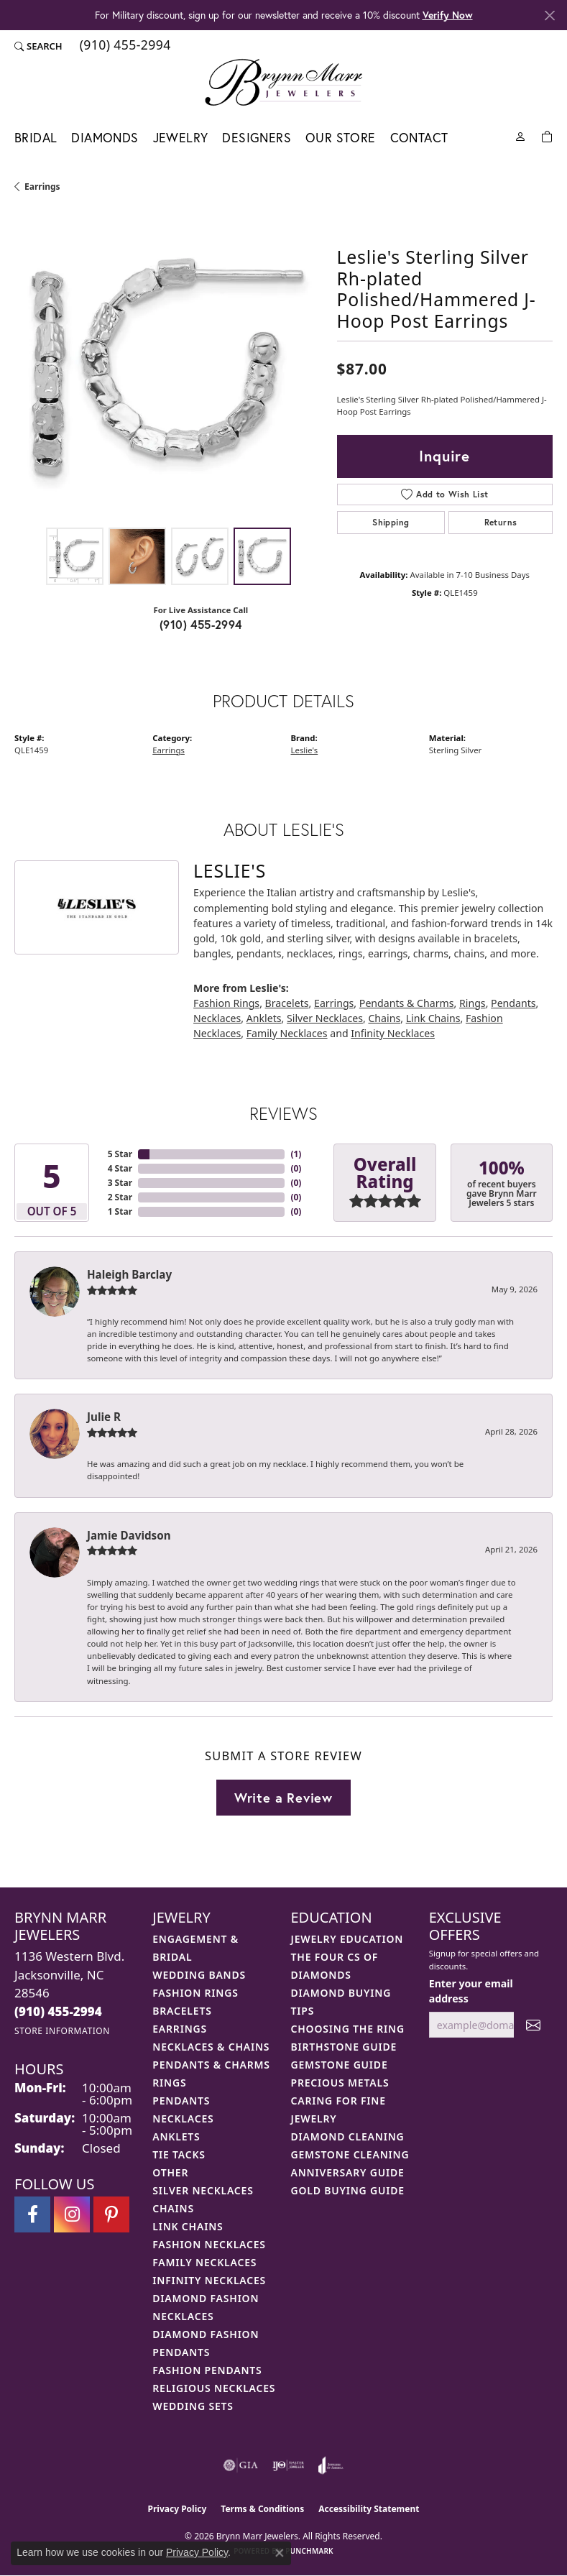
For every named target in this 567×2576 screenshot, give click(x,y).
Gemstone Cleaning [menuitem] (350, 2154)
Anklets (264, 1018)
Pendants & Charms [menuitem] (211, 2064)
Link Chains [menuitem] (187, 2226)
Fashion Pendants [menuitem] (207, 2370)
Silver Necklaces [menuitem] (202, 2190)
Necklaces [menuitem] (182, 2118)
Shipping (390, 522)
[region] (168, 366)
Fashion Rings (226, 1003)
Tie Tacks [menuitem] (179, 2154)
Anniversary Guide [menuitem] (348, 2172)
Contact (419, 137)
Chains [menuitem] (173, 2208)
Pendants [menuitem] (181, 2100)
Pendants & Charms (406, 1003)
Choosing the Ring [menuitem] (348, 2029)
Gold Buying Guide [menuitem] (348, 2190)
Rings (472, 1003)
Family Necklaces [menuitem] (204, 2262)
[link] (124, 46)
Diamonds (104, 137)
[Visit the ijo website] (288, 2465)
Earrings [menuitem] (179, 2029)
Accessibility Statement (368, 2509)
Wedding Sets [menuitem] (193, 2406)
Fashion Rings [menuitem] (195, 1993)
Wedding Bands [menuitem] (199, 1975)
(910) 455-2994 (201, 624)
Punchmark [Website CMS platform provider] (309, 2551)
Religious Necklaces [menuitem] (213, 2388)
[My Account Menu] (520, 135)
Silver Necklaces (325, 1018)
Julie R (104, 1416)
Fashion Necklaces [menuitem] (209, 2244)
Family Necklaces (287, 1033)
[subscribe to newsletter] (533, 2025)
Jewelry (180, 137)
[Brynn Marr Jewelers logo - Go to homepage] (283, 82)
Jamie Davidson (129, 1535)
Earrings (42, 186)
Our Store (340, 137)
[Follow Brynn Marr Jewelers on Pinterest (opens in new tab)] (111, 2214)
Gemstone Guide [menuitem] (339, 2064)
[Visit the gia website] (240, 2465)
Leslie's (304, 750)
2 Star (120, 1197)
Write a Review (283, 1797)
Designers (256, 137)
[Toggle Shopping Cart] (547, 135)
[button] (38, 46)
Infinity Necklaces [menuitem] (209, 2280)
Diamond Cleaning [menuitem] (348, 2136)
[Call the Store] (58, 2011)
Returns (500, 522)
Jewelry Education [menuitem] (347, 1939)
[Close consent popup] (279, 2553)
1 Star (120, 1211)
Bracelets (287, 1003)
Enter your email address (471, 1991)
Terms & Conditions (262, 2509)
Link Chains (433, 1018)
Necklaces (217, 1018)
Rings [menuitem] (169, 2082)
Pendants (513, 1003)
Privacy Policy (177, 2509)
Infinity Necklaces (393, 1033)
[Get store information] (62, 2031)
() (295, 1154)
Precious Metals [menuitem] (340, 2082)
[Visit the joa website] (331, 2465)
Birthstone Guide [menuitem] (344, 2046)
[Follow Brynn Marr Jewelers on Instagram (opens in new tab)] (72, 2214)
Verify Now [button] (448, 15)
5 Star (120, 1154)
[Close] (549, 15)
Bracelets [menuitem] (181, 2011)
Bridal (35, 137)
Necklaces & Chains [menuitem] (210, 2046)
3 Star (120, 1183)
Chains (384, 1018)
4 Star (120, 1168)
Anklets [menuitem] (176, 2136)
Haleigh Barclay (129, 1274)
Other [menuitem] (170, 2172)
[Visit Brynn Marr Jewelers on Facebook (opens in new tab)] (32, 2214)
